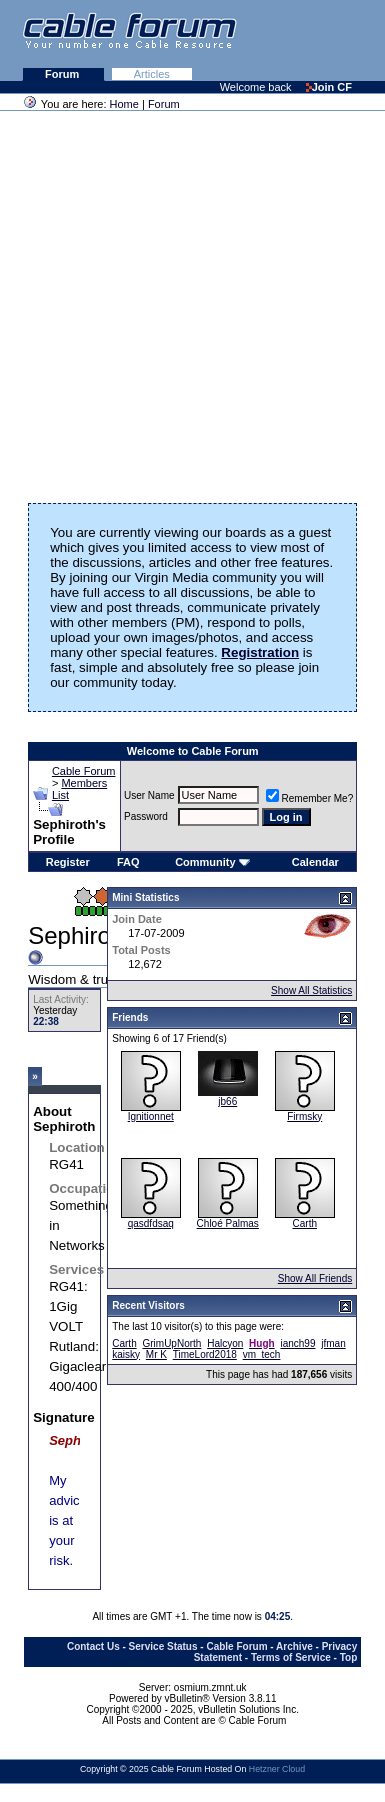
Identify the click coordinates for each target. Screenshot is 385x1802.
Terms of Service (291, 1657)
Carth (305, 1223)
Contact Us (93, 1646)
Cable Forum (84, 771)
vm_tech (262, 1354)
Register (68, 862)
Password (146, 816)
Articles (152, 74)
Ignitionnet (151, 1116)
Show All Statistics (311, 990)
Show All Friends (315, 1278)
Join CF (329, 87)
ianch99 (297, 1343)
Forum (63, 74)
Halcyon (225, 1343)
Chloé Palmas (228, 1223)
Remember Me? (310, 798)
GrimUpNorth (171, 1343)
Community (212, 862)
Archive (294, 1646)
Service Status (163, 1646)
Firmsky (304, 1116)
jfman (333, 1343)
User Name (149, 795)
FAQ (128, 862)
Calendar (315, 862)
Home (124, 104)
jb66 (227, 1101)
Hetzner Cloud (277, 1769)
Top (349, 1657)
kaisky (126, 1354)
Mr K (156, 1354)
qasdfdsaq (151, 1223)
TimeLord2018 (205, 1354)
